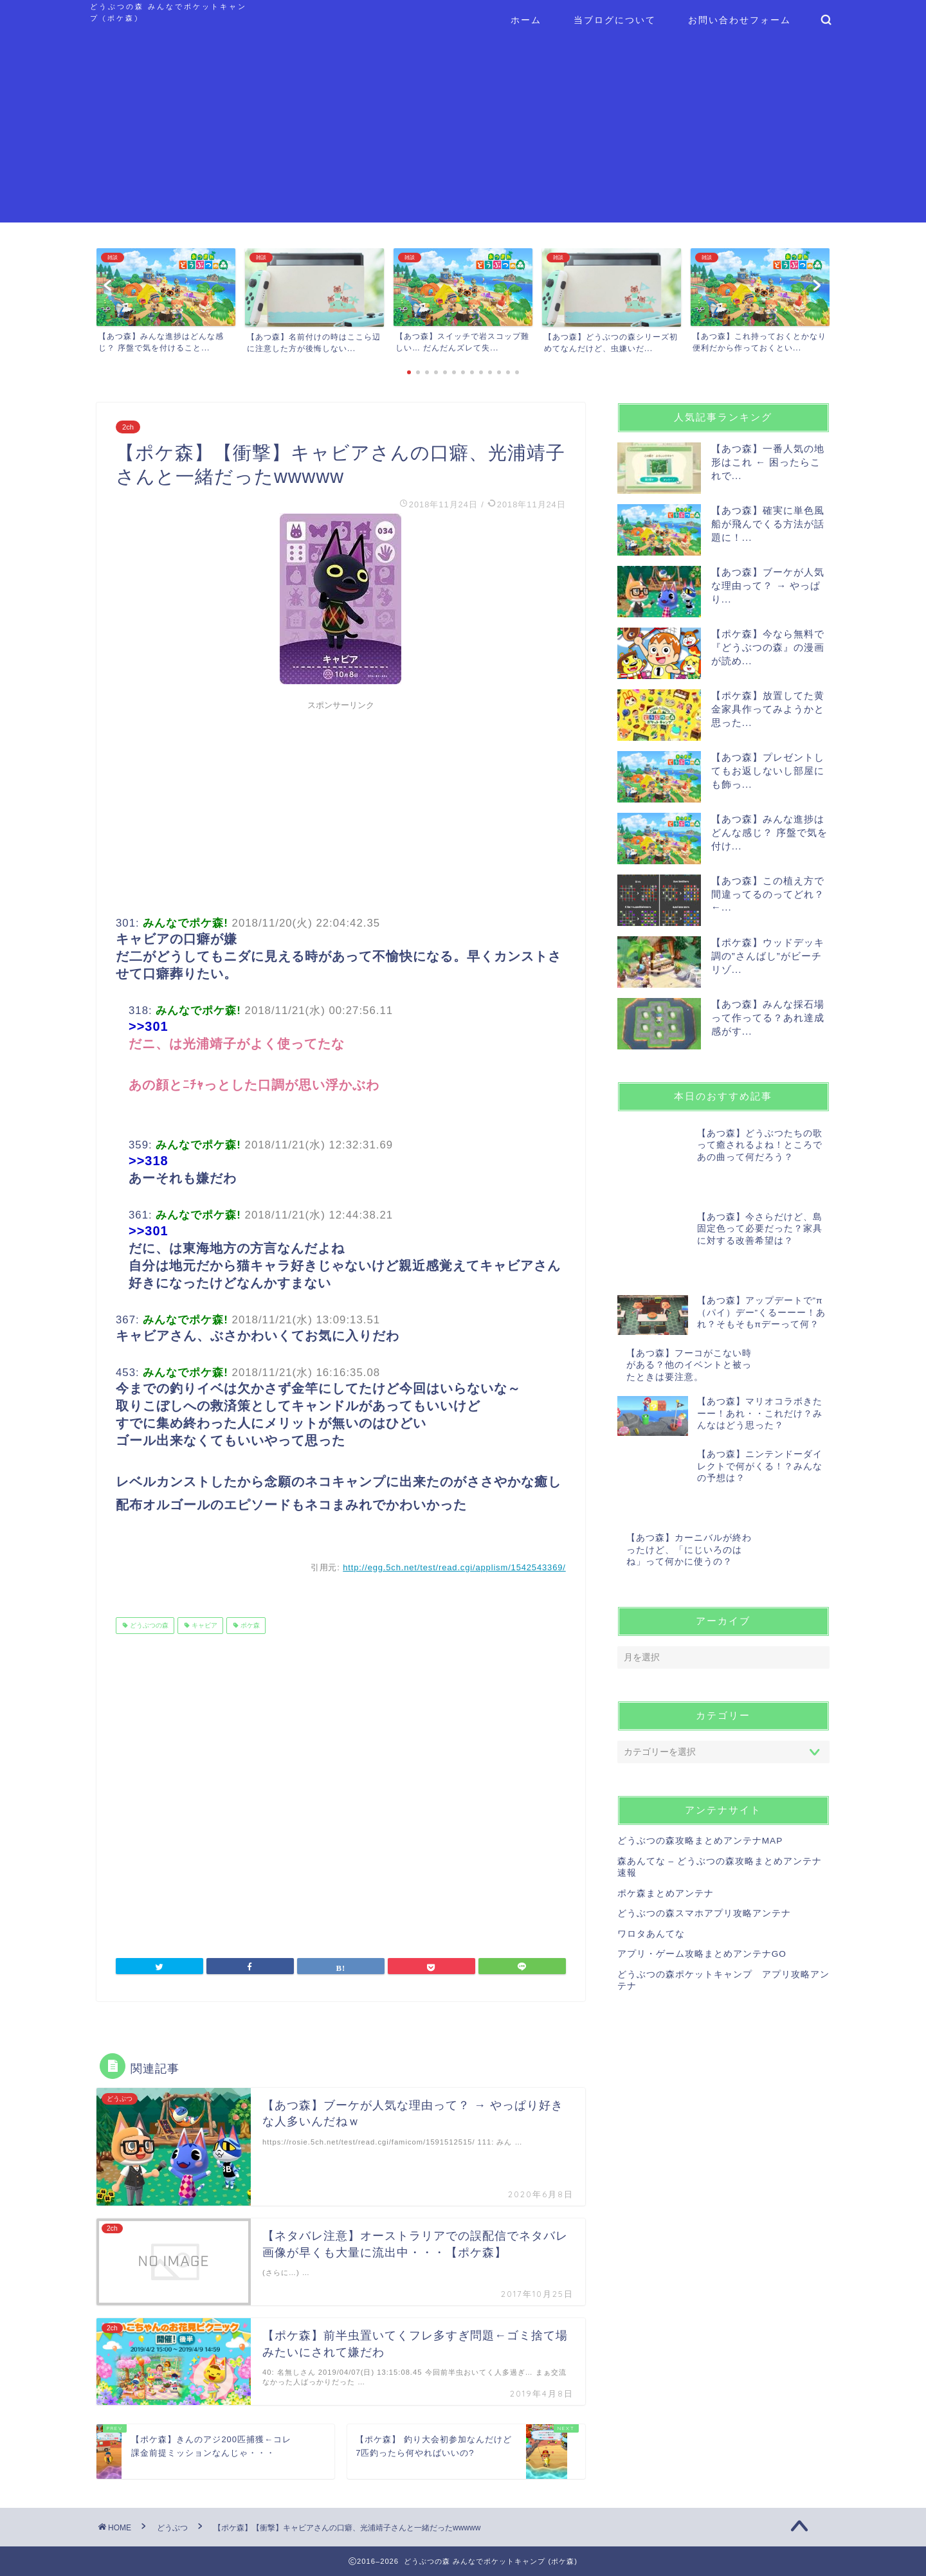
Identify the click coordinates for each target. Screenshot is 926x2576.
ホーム (526, 20)
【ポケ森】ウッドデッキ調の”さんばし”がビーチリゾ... (767, 956)
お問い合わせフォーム (739, 20)
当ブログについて (615, 20)
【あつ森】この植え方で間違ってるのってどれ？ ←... (767, 893)
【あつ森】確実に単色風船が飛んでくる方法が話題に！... (767, 524)
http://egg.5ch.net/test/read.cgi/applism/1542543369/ (454, 1567)
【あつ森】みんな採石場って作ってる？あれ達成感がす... (767, 1018)
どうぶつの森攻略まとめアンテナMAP (700, 1735)
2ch (128, 427)
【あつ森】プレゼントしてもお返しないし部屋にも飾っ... (767, 771)
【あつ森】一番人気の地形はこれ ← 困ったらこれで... (767, 462)
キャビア (203, 1625)
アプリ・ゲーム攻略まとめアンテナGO (701, 1848)
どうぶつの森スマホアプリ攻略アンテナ (704, 1807)
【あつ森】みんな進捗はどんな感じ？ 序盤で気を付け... (769, 832)
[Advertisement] (463, 132)
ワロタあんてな (651, 1828)
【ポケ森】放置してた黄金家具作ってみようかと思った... (767, 709)
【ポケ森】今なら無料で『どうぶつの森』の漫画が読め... (767, 647)
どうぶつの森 (148, 1625)
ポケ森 (249, 1625)
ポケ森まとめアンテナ (665, 1787)
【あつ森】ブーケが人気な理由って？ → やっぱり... (767, 585)
